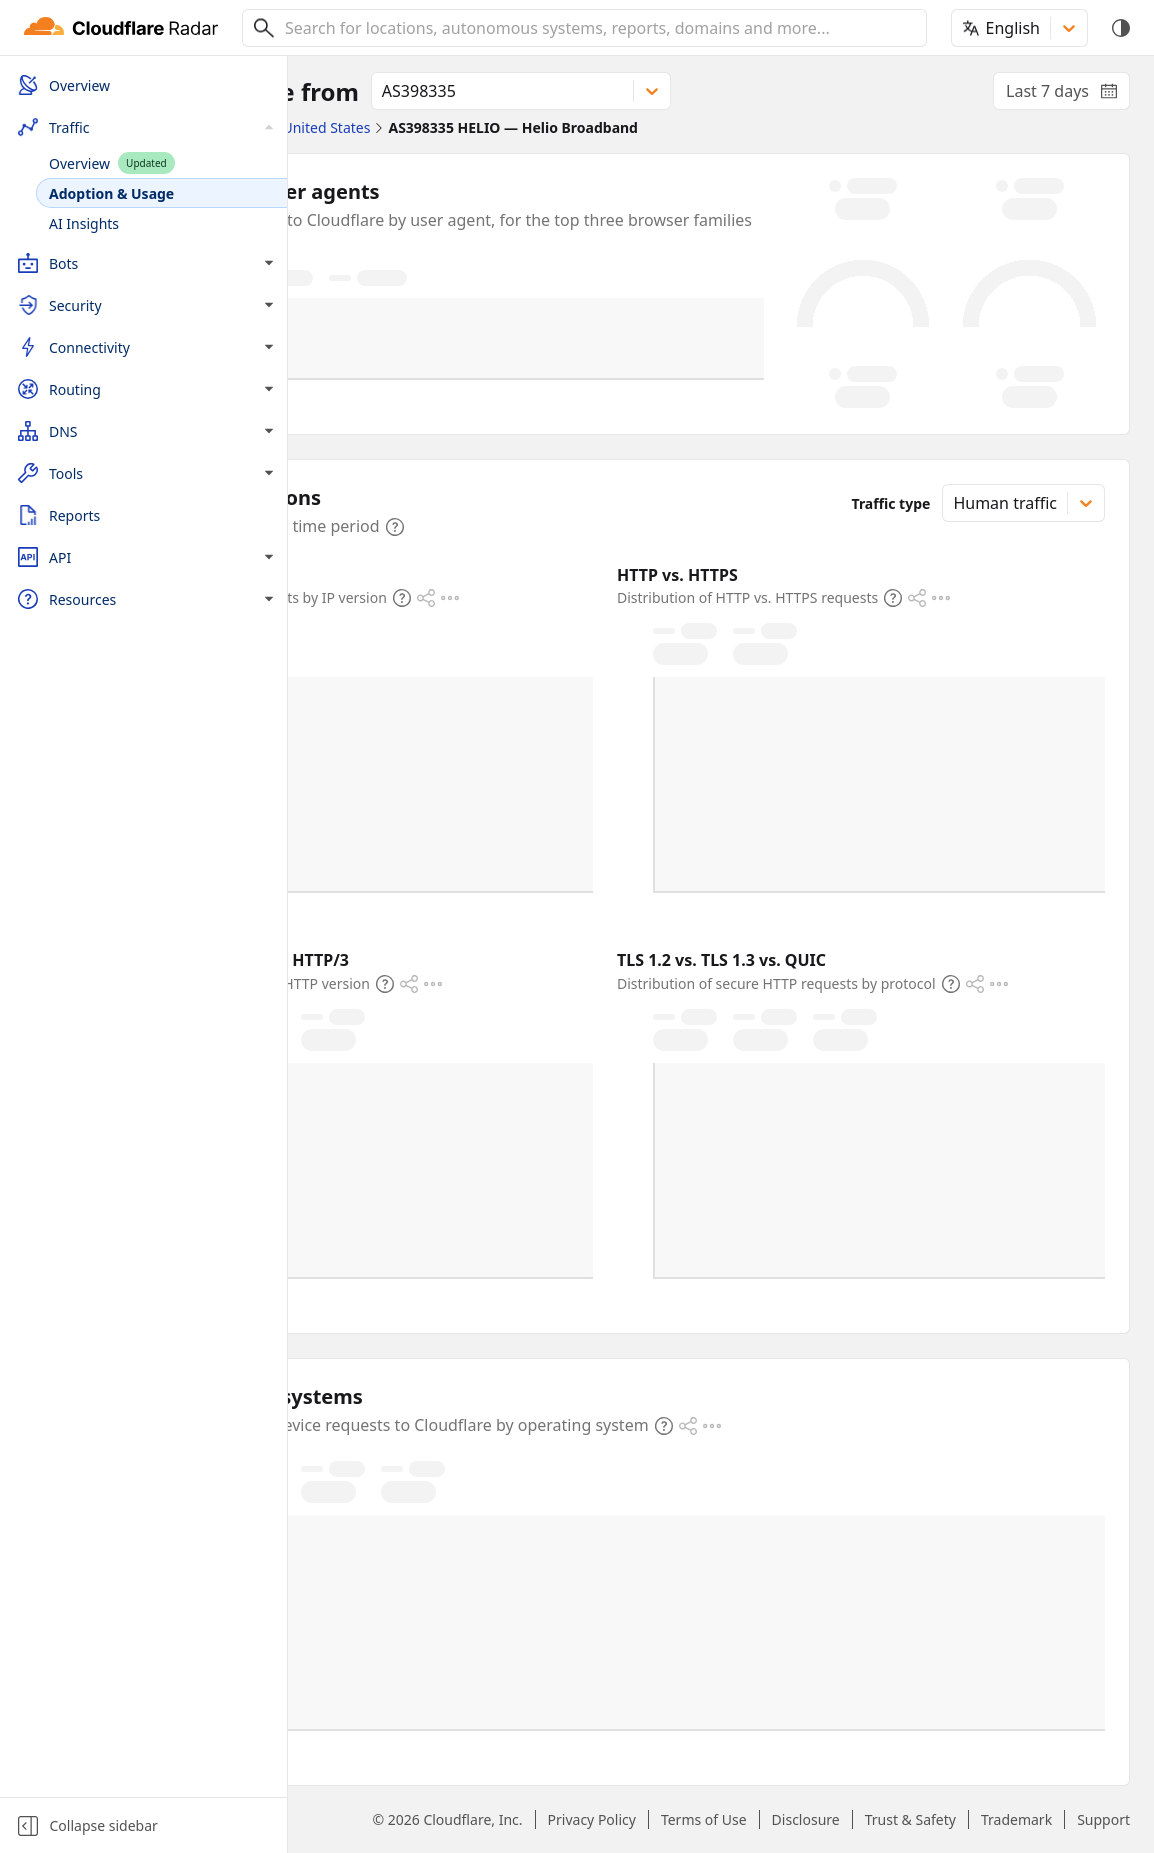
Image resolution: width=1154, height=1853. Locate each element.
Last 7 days (1068, 95)
